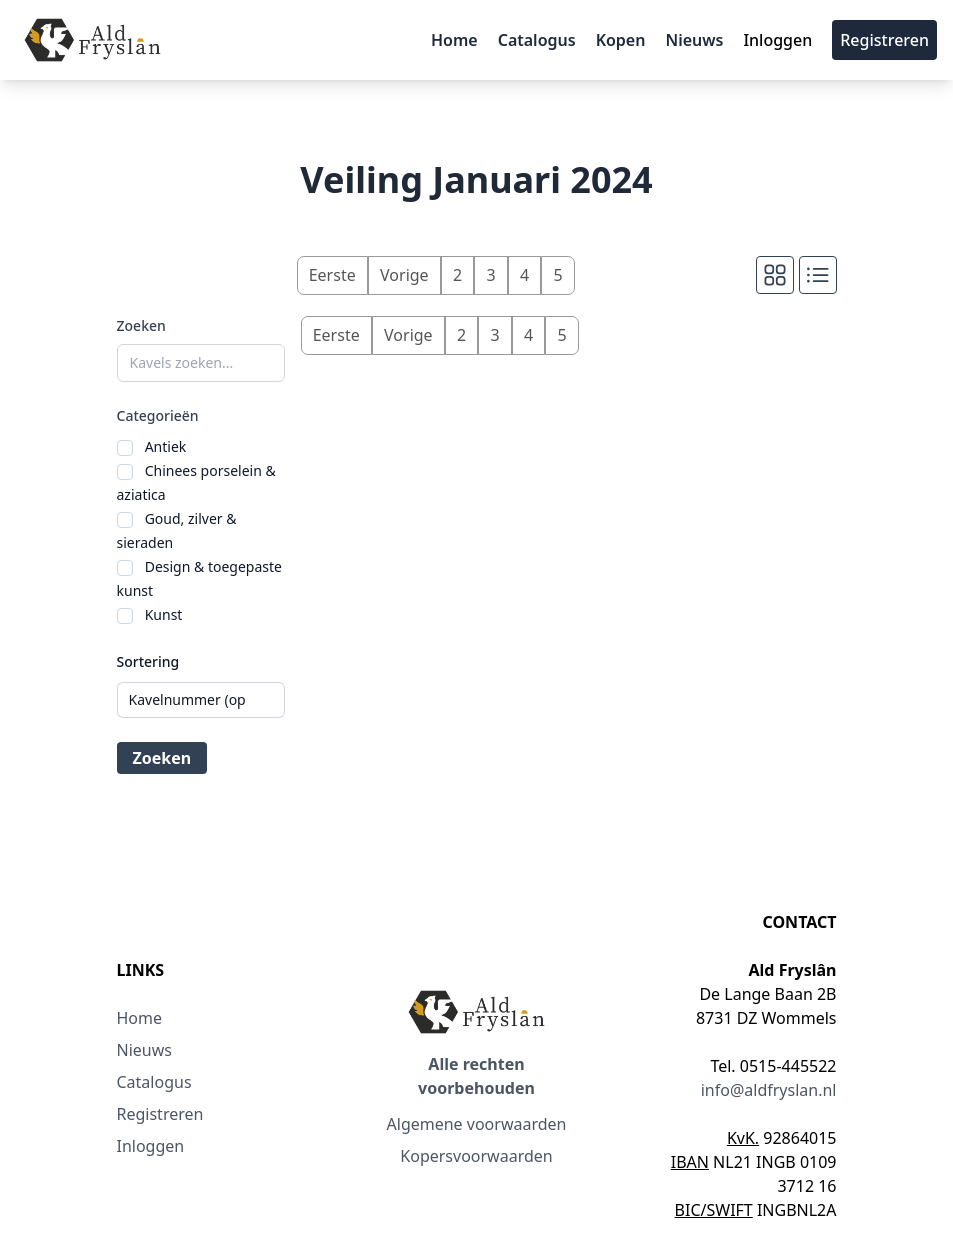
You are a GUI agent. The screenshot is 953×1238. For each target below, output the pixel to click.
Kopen (621, 40)
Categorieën (158, 415)
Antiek (166, 446)
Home (454, 40)
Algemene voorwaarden (477, 1124)
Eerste (332, 275)
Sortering (148, 661)
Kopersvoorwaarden (476, 1156)
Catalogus (537, 40)
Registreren (884, 40)
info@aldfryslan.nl (769, 1090)
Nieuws (694, 40)
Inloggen (777, 40)
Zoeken (141, 325)
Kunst (164, 614)
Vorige (404, 275)
